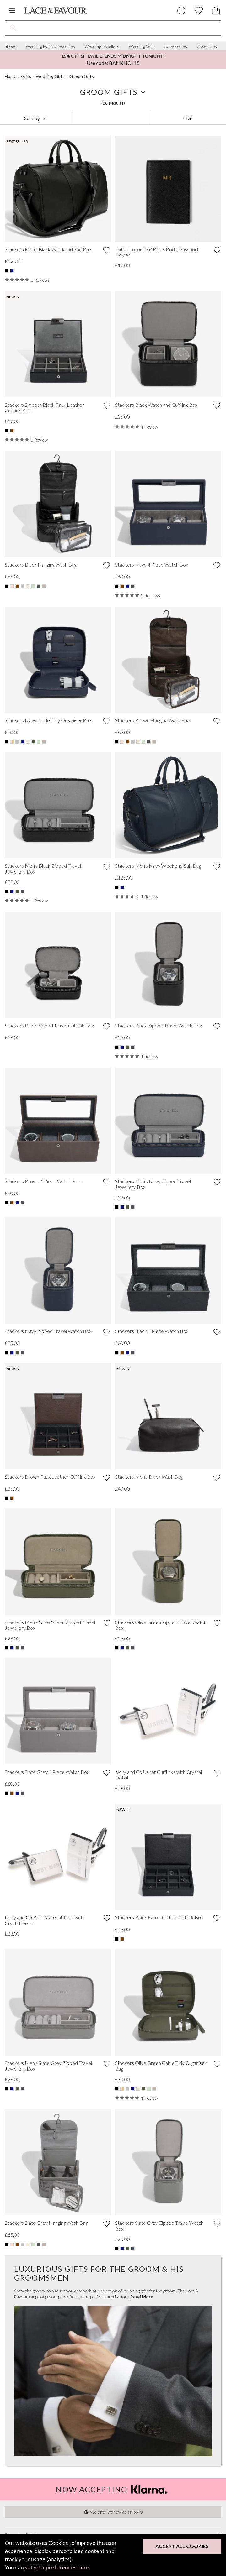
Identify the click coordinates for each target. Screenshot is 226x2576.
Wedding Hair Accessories (50, 46)
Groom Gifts (81, 76)
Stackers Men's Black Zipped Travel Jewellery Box (43, 868)
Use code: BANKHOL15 (113, 59)
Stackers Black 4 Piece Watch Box (151, 1331)
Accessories (175, 46)
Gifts (26, 76)
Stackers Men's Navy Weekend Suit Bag (158, 866)
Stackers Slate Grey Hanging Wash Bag (46, 2223)
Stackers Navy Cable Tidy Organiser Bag (48, 720)
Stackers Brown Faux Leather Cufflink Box (50, 1477)
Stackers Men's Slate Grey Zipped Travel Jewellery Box (48, 2066)
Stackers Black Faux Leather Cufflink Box (159, 1917)
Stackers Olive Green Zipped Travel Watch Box (161, 1625)
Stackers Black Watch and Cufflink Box (156, 405)
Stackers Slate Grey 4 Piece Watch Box (47, 1772)
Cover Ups (206, 46)
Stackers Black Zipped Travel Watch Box (158, 1025)
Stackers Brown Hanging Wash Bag (152, 720)
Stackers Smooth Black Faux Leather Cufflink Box (44, 407)
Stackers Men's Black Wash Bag (149, 1477)
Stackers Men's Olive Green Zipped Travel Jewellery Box (50, 1625)
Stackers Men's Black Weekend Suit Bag (48, 249)
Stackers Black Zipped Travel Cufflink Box (49, 1025)
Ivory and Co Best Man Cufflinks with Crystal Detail (44, 1920)
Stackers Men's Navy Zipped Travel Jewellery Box (153, 1184)
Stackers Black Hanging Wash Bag (41, 564)
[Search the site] (121, 28)
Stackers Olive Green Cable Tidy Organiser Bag (161, 2066)
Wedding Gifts (50, 76)
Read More (141, 2296)
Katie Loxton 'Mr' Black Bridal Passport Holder (157, 252)
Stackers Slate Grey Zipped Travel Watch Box (159, 2225)
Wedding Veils (142, 46)
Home (10, 76)
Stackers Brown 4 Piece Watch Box (43, 1181)
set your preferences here (57, 2567)
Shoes (10, 46)
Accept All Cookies (182, 2546)
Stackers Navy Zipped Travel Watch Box (48, 1331)
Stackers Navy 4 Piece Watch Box (151, 564)
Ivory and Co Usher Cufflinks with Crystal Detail (158, 1774)
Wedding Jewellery (101, 46)
